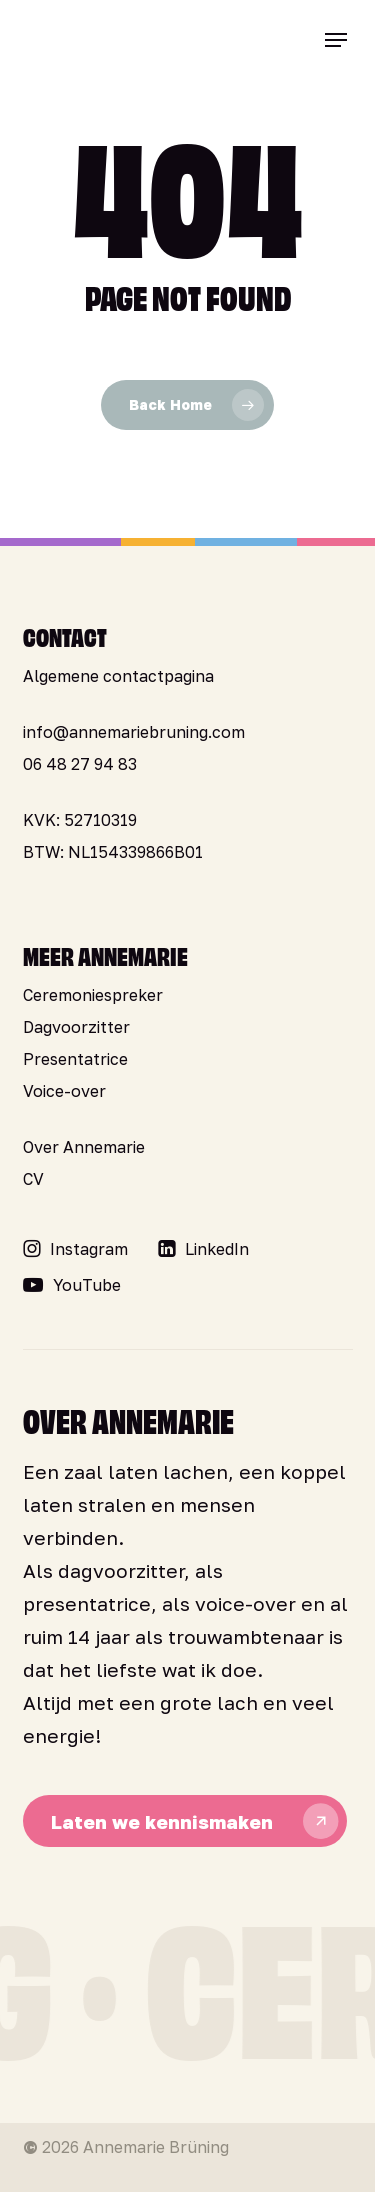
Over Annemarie (84, 1147)
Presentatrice (75, 1059)
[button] (336, 40)
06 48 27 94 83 (80, 764)
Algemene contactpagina (118, 676)
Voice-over (64, 1091)
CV (33, 1179)
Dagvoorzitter (76, 1027)
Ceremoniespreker (93, 995)
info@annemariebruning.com (134, 732)
